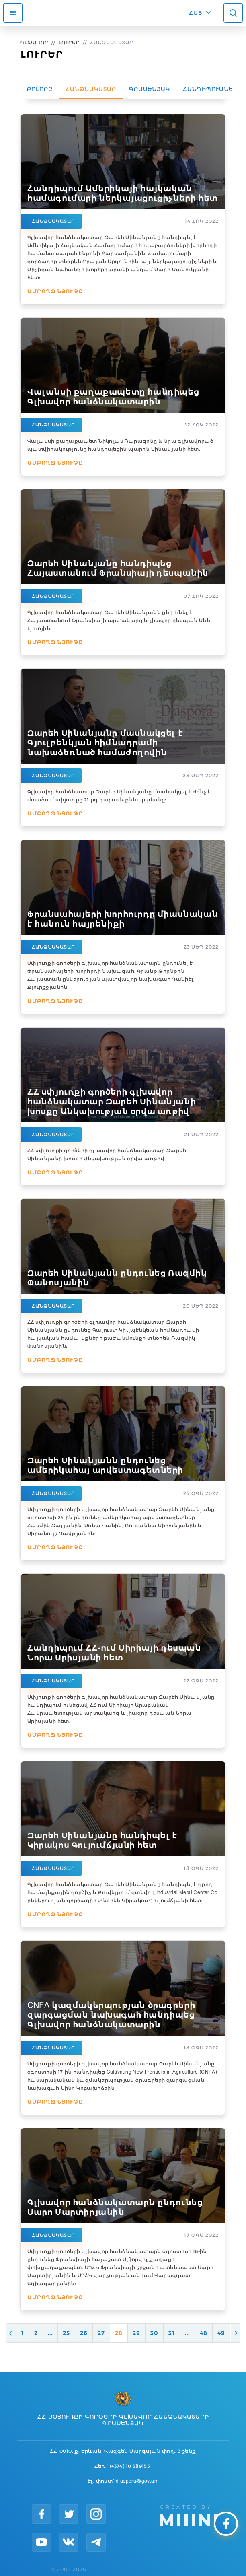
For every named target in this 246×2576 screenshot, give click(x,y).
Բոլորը (40, 89)
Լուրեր (69, 42)
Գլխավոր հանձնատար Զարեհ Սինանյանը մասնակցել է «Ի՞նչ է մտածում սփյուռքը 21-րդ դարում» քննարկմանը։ (119, 795)
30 (154, 2333)
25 (66, 2333)
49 (221, 2333)
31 (171, 2333)
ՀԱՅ (195, 13)
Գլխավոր (34, 42)
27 (101, 2333)
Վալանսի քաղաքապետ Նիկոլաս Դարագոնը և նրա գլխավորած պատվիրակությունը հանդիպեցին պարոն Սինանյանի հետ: (120, 444)
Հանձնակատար (91, 89)
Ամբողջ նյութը (55, 291)
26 (84, 2333)
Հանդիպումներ (210, 89)
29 (136, 2333)
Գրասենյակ (149, 89)
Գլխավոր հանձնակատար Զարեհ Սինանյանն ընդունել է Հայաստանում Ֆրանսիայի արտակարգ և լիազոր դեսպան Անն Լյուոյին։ (118, 620)
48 (203, 2333)
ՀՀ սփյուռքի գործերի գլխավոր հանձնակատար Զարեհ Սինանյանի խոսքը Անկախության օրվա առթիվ (106, 1154)
